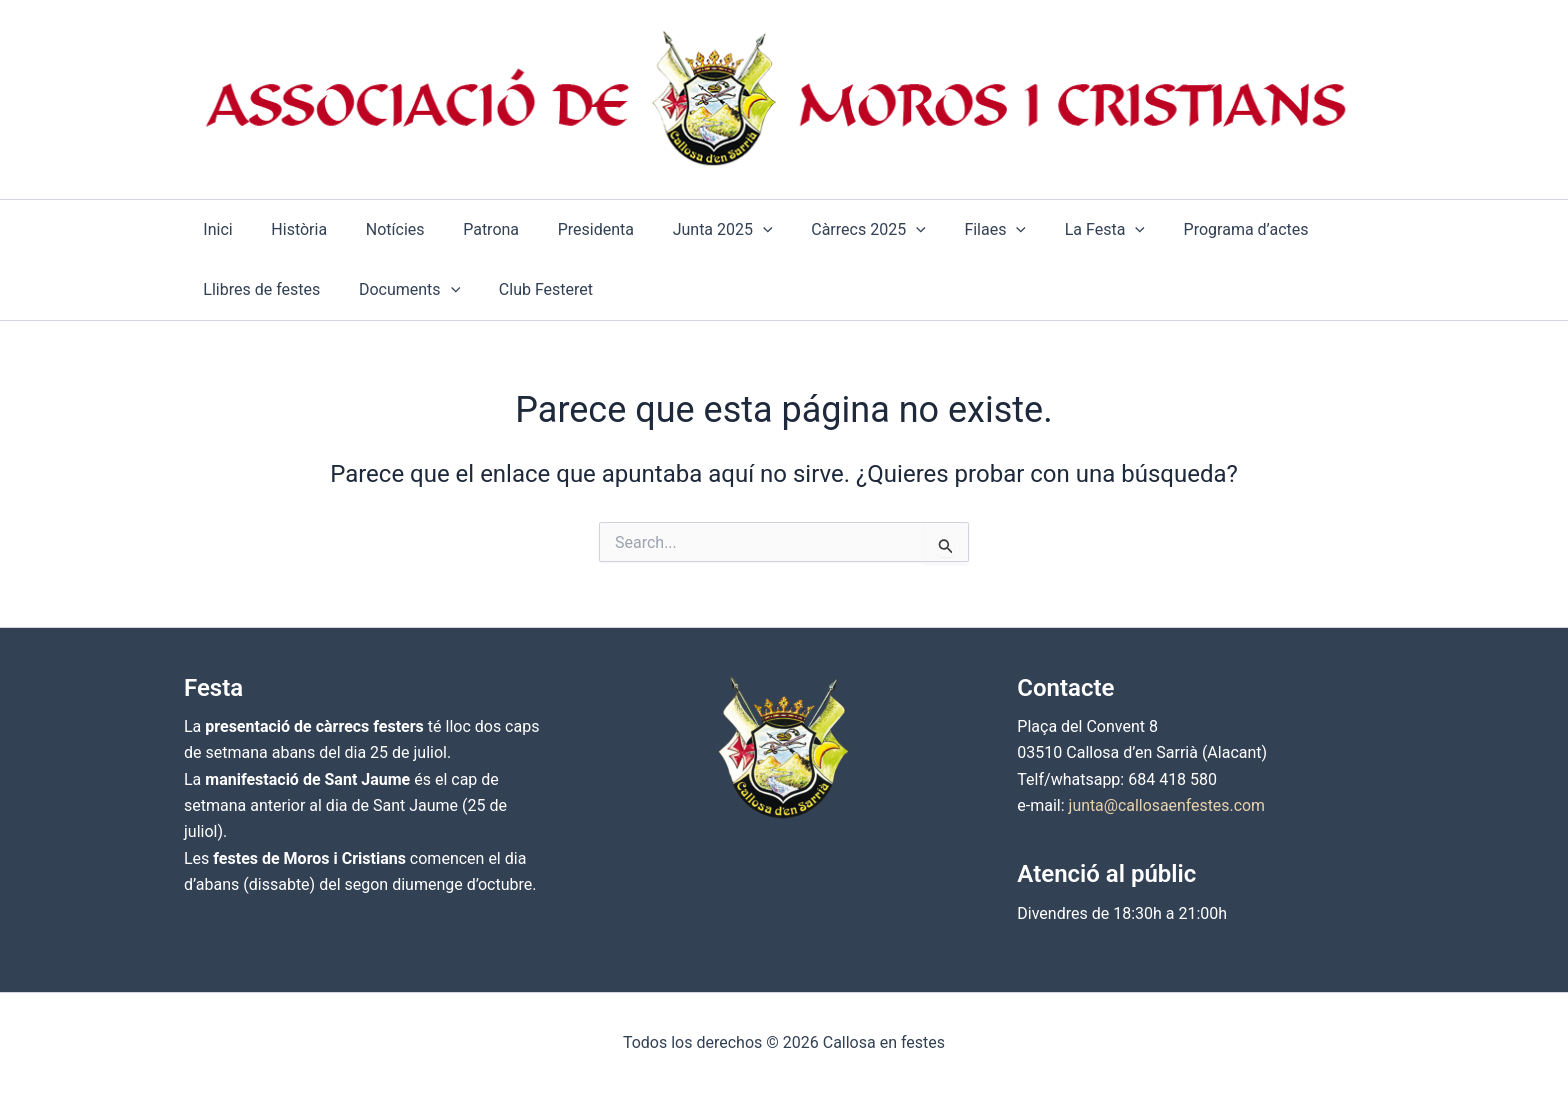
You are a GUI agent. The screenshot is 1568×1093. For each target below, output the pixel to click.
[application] (726, 230)
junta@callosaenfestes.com (1168, 805)
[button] (686, 230)
